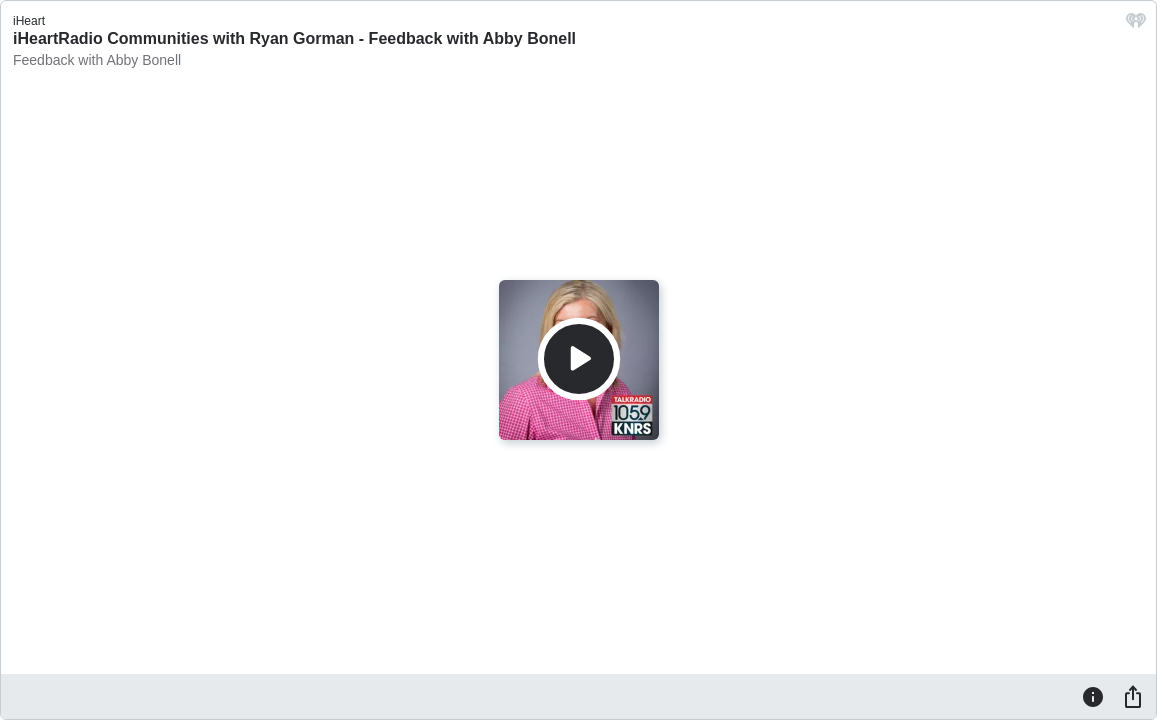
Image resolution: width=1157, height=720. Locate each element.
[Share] (1133, 696)
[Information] (1093, 696)
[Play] (579, 359)
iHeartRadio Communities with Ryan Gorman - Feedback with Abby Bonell (294, 38)
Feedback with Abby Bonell (97, 60)
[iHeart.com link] (1136, 25)
